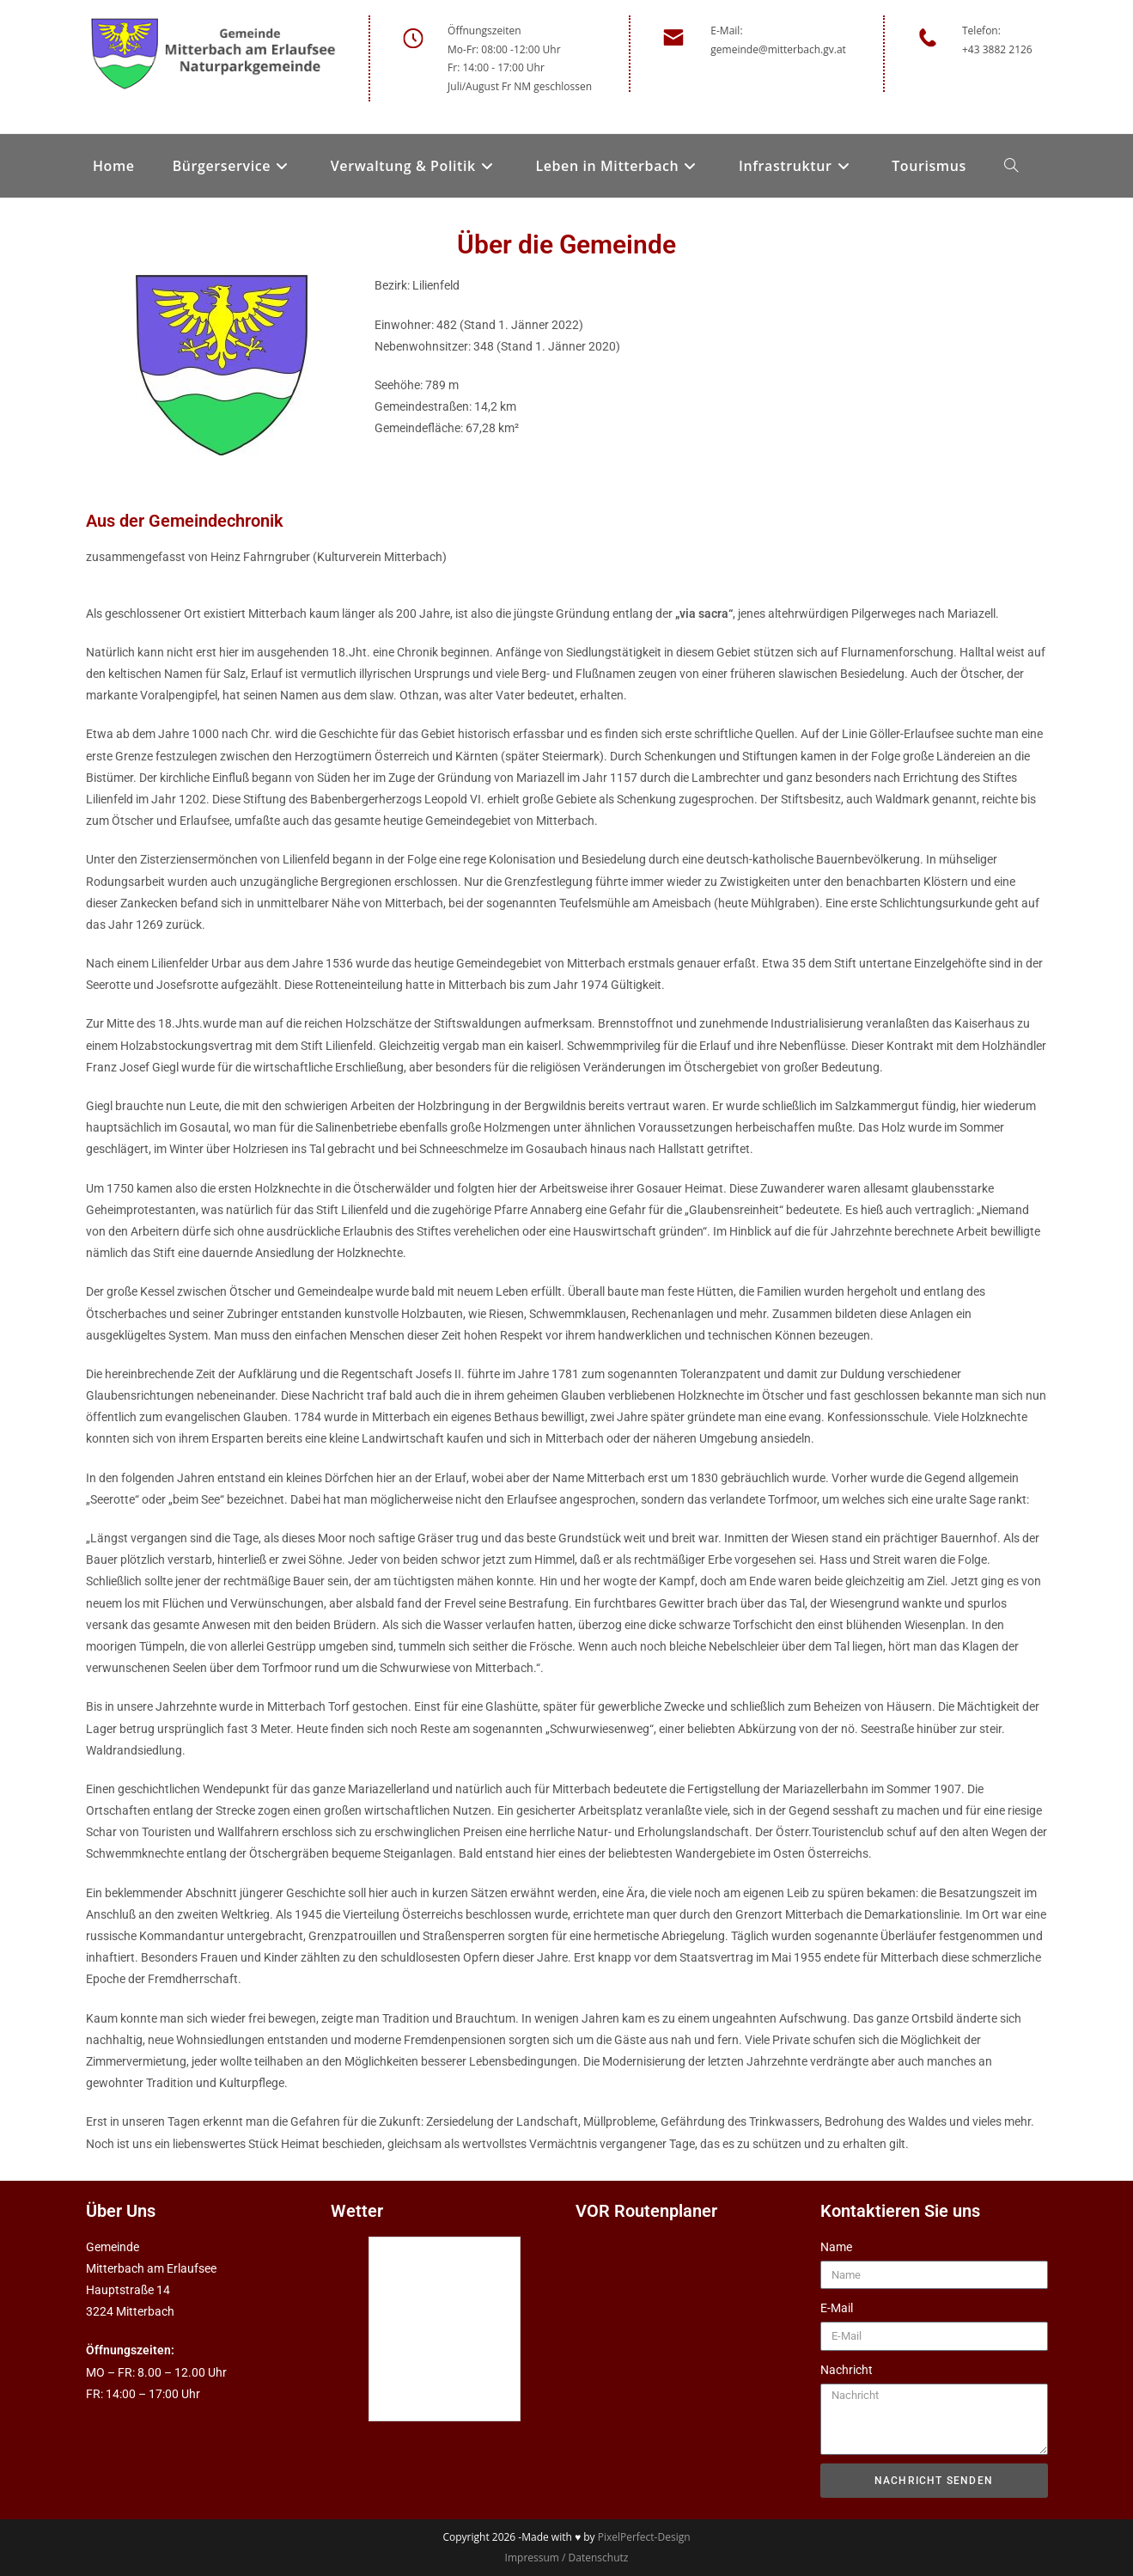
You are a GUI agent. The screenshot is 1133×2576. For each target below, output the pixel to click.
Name (836, 2247)
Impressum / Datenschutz (567, 2557)
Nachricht (846, 2370)
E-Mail (836, 2308)
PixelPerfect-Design (644, 2537)
